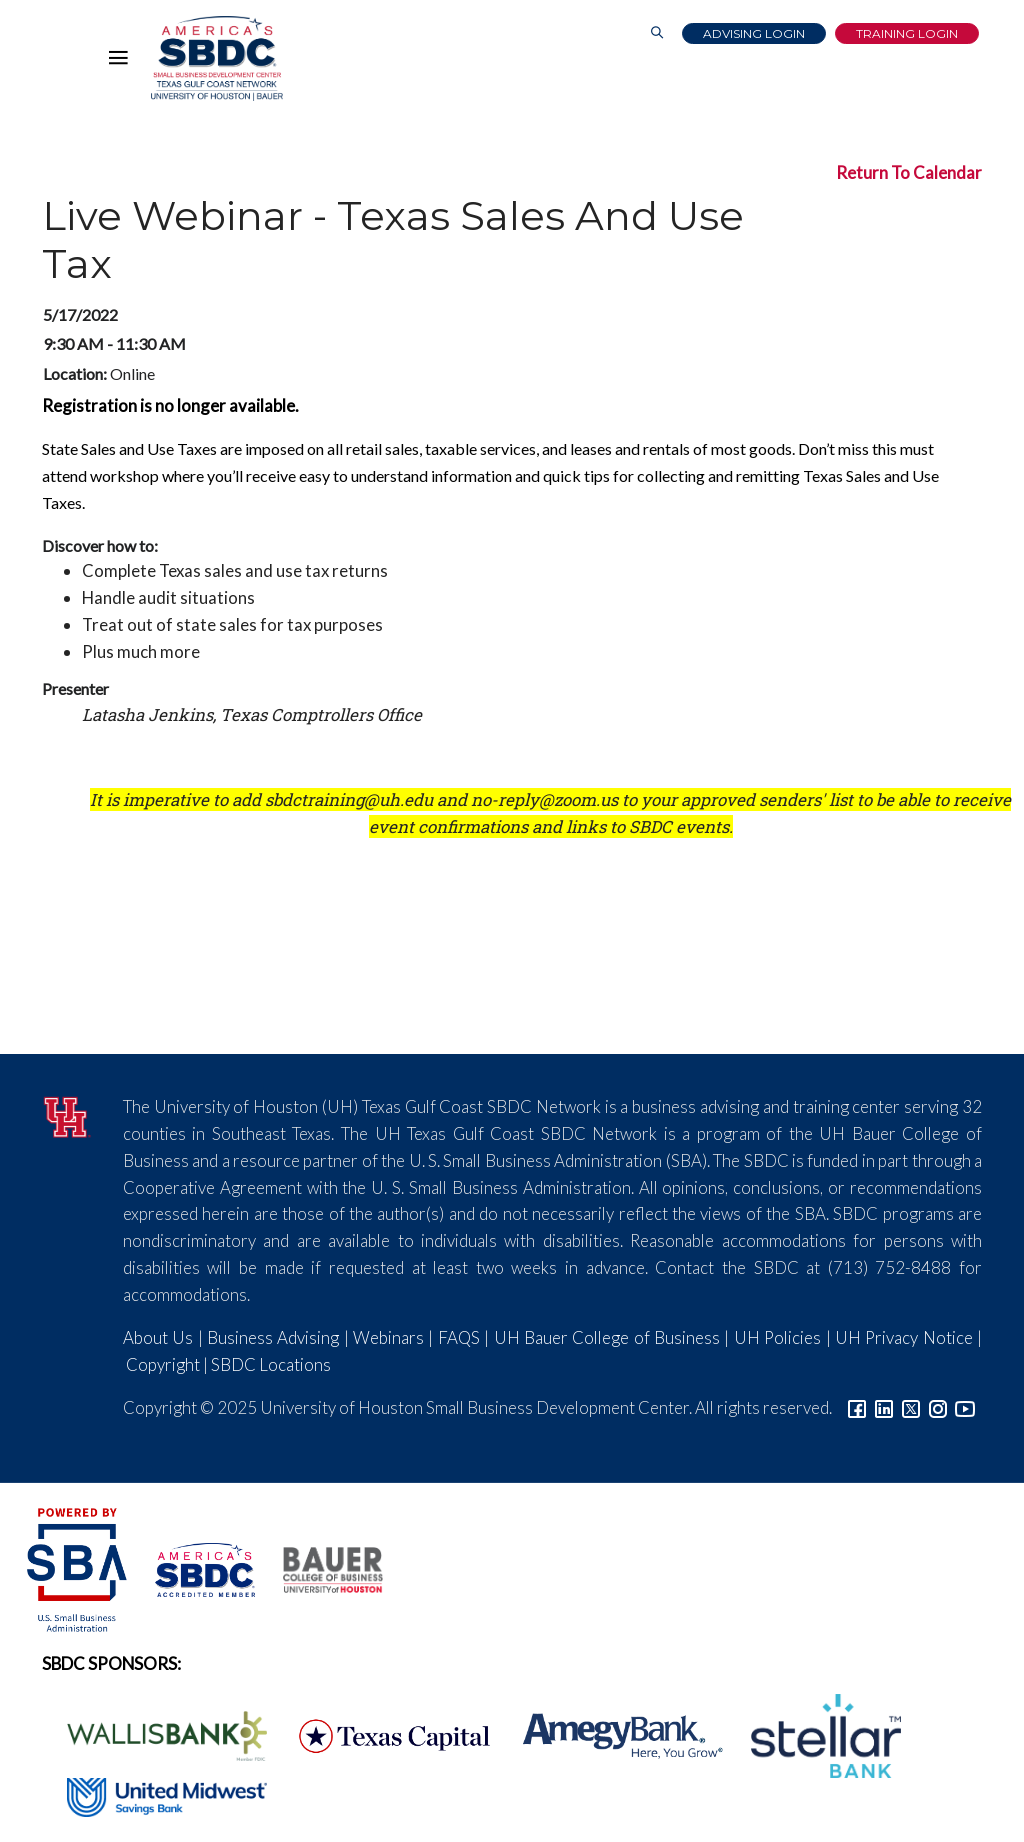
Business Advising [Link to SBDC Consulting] (273, 1337)
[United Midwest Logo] (154, 1795)
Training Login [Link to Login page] (907, 33)
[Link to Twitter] (911, 1407)
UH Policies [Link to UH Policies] (777, 1337)
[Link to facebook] (857, 1407)
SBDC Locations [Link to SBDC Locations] (271, 1364)
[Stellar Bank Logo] (813, 1733)
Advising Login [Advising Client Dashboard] (754, 33)
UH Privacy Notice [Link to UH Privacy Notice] (904, 1337)
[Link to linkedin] (884, 1407)
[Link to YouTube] (965, 1407)
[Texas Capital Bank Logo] (384, 1733)
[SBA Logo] (78, 1567)
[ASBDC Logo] (194, 1567)
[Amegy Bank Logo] (612, 1733)
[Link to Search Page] (657, 33)
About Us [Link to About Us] (158, 1337)
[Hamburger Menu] (123, 62)
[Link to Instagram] (938, 1407)
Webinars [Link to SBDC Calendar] (388, 1337)
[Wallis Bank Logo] (156, 1733)
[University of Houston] (67, 1114)
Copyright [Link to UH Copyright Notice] (163, 1364)
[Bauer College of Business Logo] (320, 1567)
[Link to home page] (217, 58)
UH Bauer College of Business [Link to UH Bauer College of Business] (607, 1337)
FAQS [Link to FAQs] (459, 1337)
